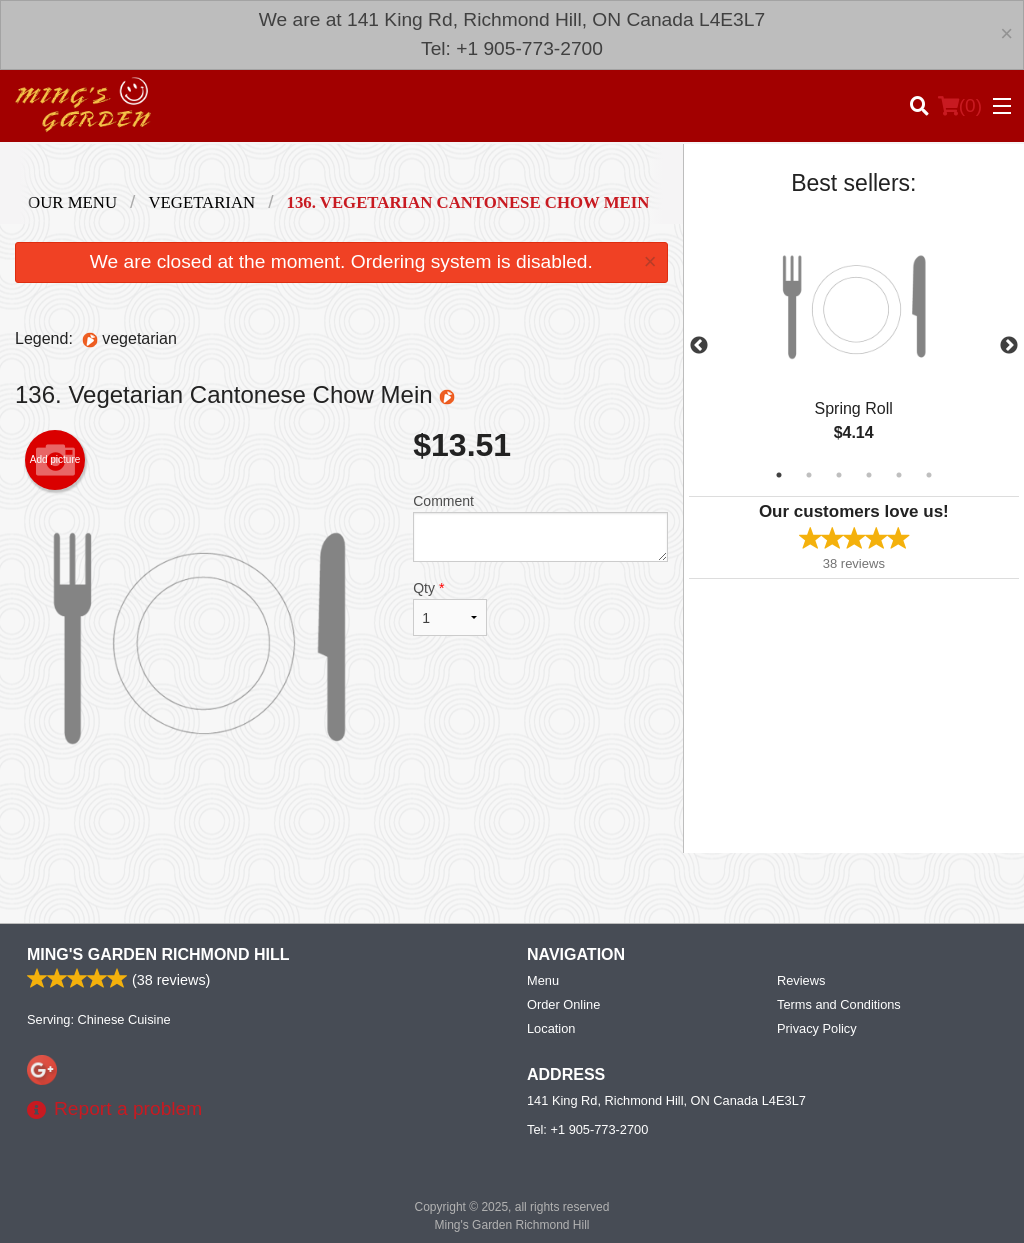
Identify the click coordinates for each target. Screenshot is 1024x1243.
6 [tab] (929, 475)
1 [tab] (779, 475)
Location (551, 1028)
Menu (543, 980)
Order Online (563, 1004)
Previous (699, 346)
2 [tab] (809, 475)
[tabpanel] (854, 346)
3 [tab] (839, 475)
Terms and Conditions (839, 1004)
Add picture (55, 460)
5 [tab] (899, 475)
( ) (960, 106)
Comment (540, 527)
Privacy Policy (817, 1028)
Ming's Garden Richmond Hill (158, 954)
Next (1009, 346)
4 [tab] (869, 475)
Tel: (587, 1129)
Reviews (801, 980)
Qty (450, 608)
